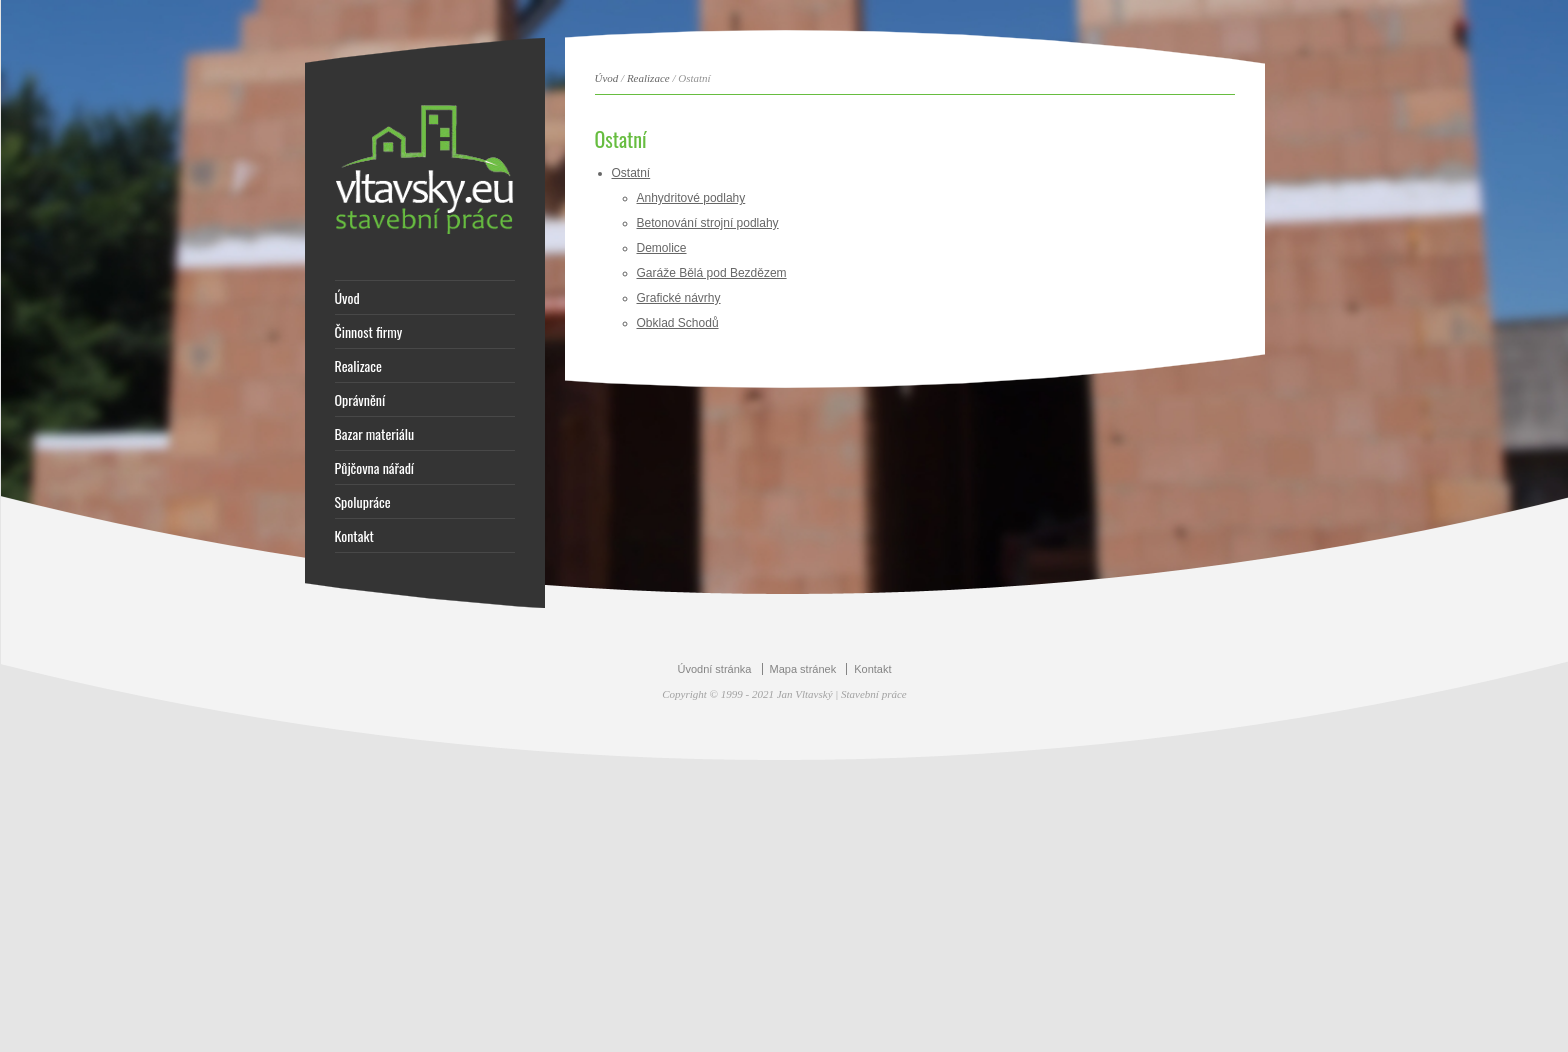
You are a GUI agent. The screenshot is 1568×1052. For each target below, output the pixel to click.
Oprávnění (360, 400)
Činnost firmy (369, 332)
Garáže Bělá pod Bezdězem (712, 273)
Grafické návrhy (679, 298)
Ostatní (631, 173)
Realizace (358, 366)
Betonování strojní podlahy (708, 223)
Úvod (347, 298)
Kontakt (354, 536)
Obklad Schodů (678, 323)
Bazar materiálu (375, 434)
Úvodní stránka (714, 669)
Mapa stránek (803, 669)
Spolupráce (363, 502)
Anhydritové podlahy (691, 198)
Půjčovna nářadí (375, 468)
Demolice (662, 248)
